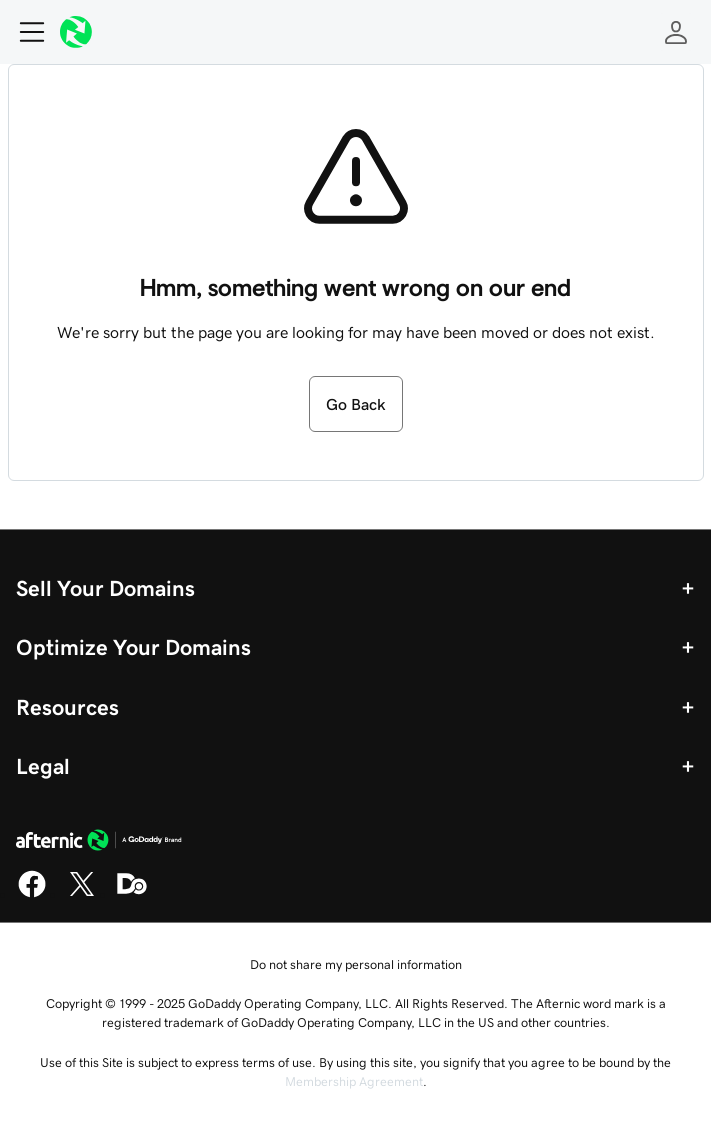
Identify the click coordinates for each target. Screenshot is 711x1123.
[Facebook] (32, 894)
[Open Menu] (24, 32)
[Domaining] (132, 894)
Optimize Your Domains (133, 647)
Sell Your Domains (105, 588)
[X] (82, 894)
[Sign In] (676, 32)
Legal (43, 766)
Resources (67, 707)
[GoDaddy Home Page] (99, 843)
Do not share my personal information (356, 964)
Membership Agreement (354, 1081)
